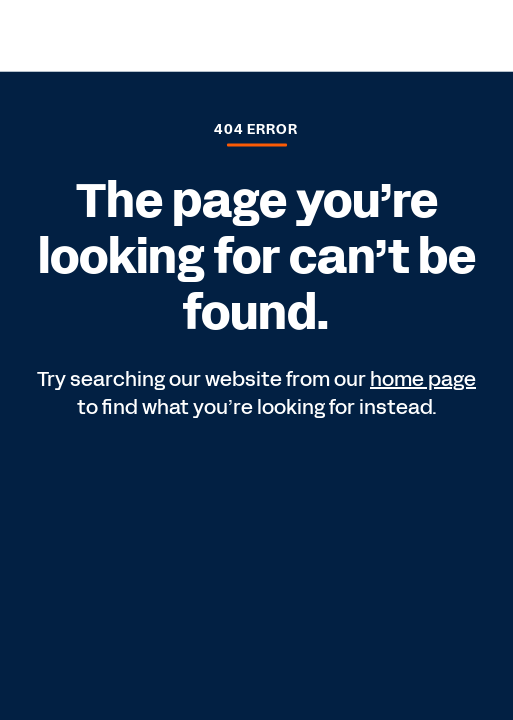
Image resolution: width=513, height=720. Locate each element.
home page (423, 379)
